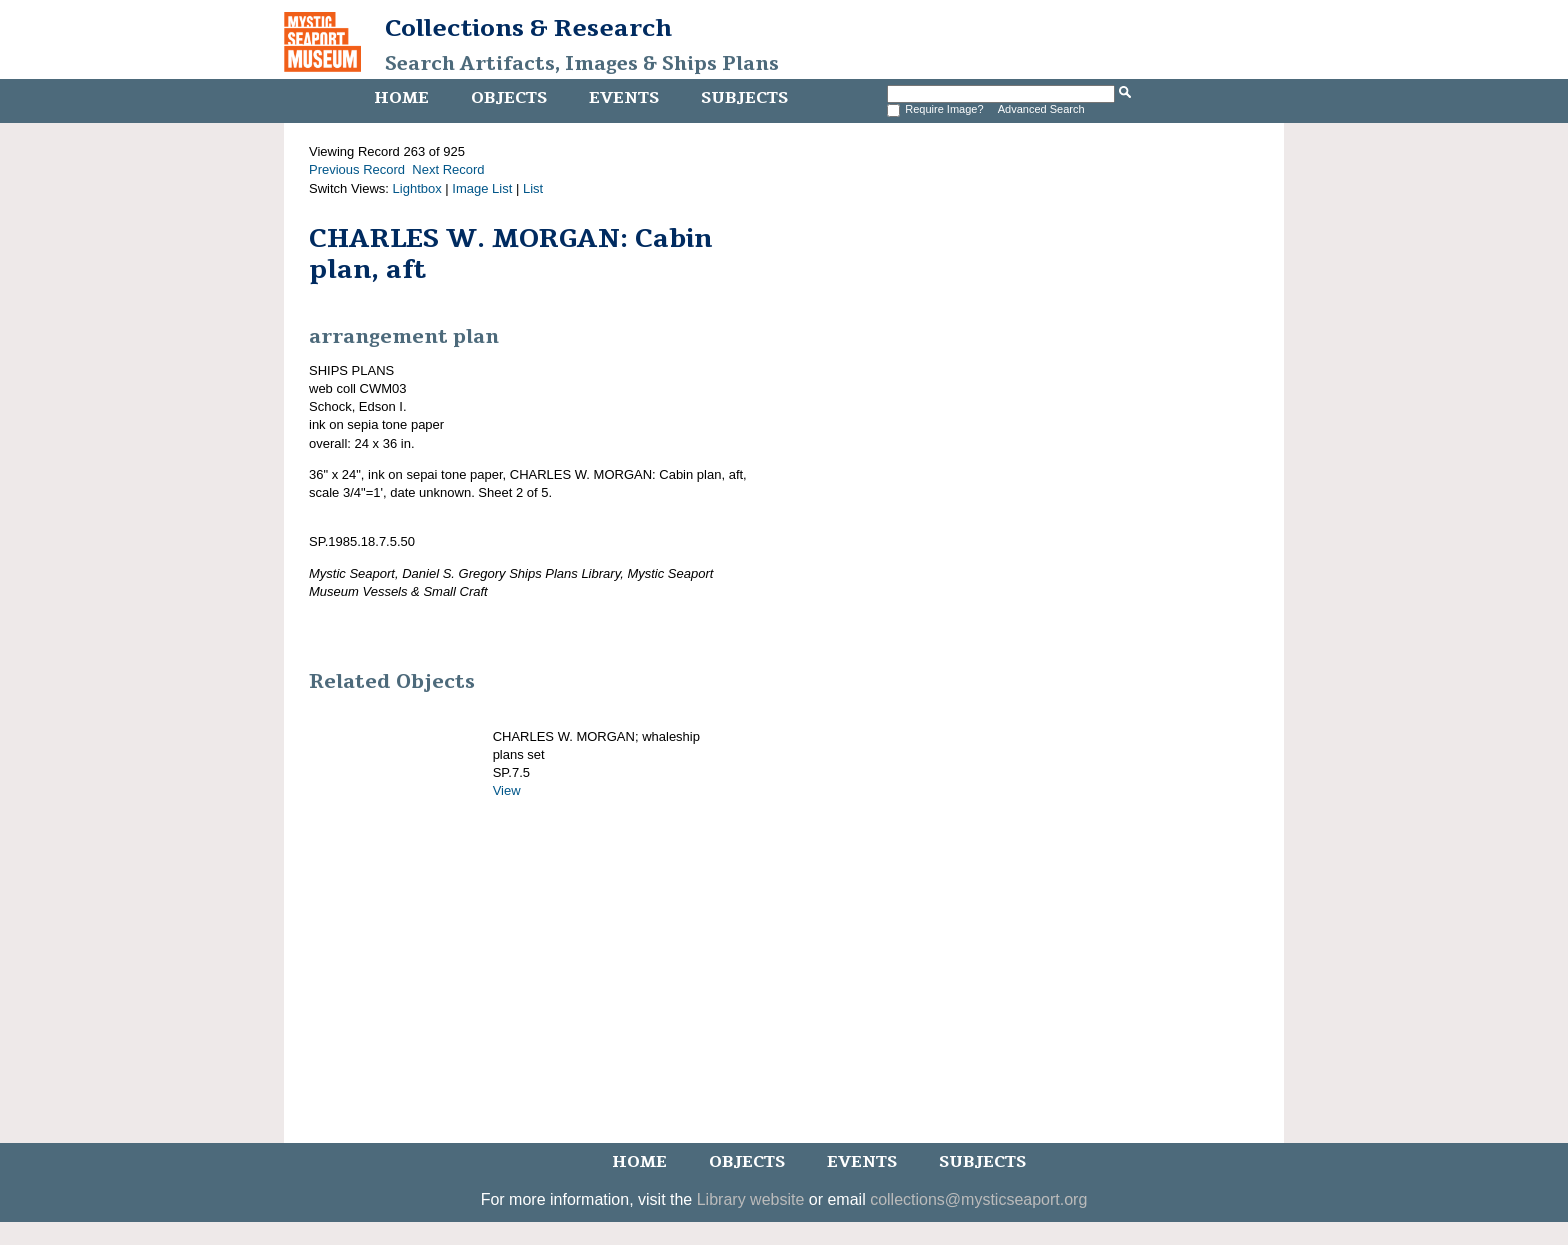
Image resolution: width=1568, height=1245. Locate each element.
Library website (751, 1199)
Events (624, 98)
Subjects (744, 98)
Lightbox (417, 188)
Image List (482, 188)
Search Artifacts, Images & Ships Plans (582, 64)
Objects (509, 98)
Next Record (448, 169)
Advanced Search (1041, 109)
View (507, 790)
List (533, 188)
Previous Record (357, 169)
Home (401, 98)
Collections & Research (528, 28)
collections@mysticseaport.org (978, 1199)
